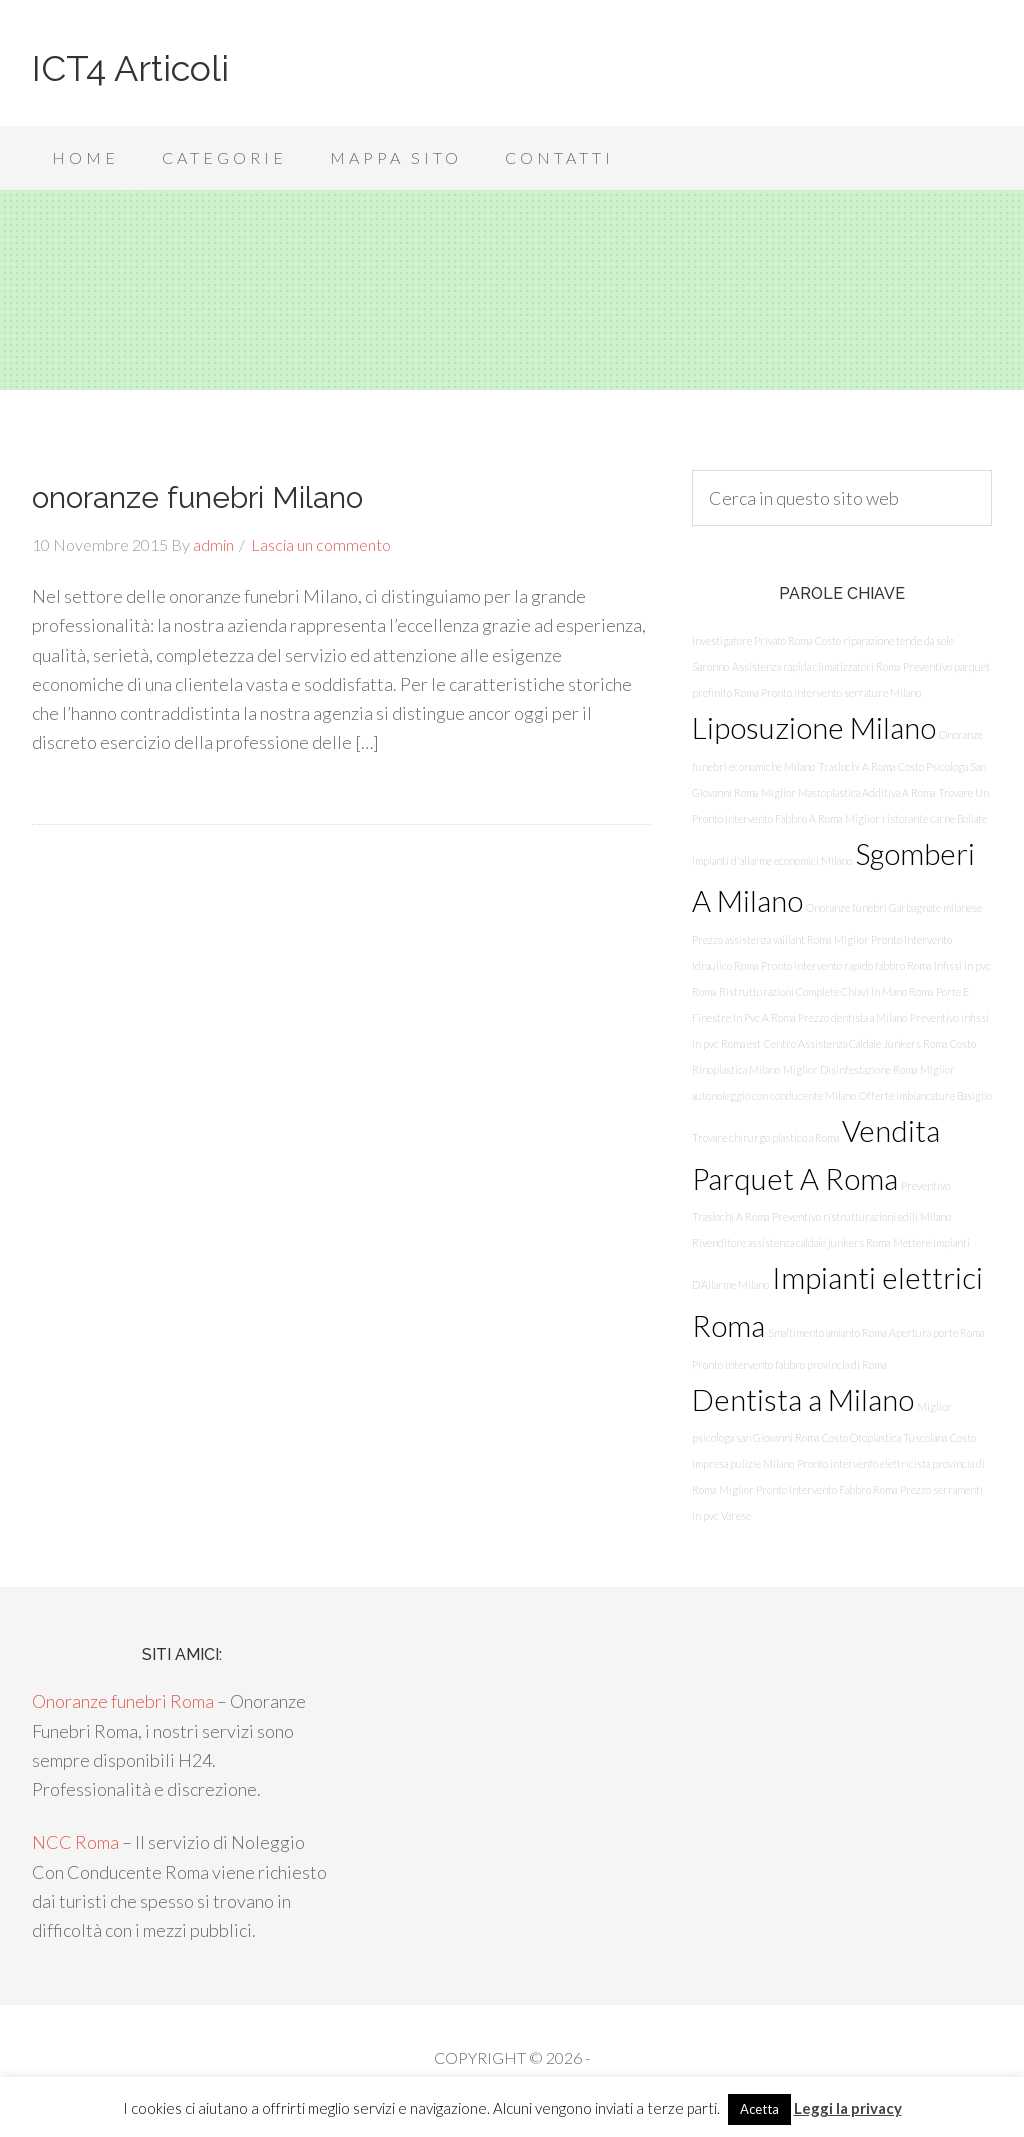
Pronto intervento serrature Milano (841, 692)
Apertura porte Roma (936, 1332)
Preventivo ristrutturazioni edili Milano (861, 1216)
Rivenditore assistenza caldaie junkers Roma (791, 1242)
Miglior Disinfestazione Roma (850, 1069)
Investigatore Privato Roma (752, 640)
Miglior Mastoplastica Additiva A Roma (848, 792)
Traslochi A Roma (856, 766)
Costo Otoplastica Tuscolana (884, 1437)
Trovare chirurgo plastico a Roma (765, 1137)
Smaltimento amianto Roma (827, 1332)
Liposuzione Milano (814, 727)
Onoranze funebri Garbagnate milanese (894, 907)
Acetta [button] (759, 2109)
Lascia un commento (321, 544)
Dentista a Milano (803, 1399)
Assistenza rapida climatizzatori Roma (816, 666)
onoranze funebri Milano (197, 497)
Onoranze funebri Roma (123, 1701)
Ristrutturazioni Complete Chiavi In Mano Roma (826, 991)
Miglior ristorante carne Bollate (916, 818)
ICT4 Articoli (130, 68)
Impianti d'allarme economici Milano (772, 860)
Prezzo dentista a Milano (852, 1017)
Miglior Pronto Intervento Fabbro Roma (808, 1489)
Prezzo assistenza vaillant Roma (761, 939)
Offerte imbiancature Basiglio (925, 1095)
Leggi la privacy (848, 2108)
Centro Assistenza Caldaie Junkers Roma (855, 1043)
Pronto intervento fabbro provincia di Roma (789, 1364)
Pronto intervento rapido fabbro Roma (846, 965)
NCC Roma (75, 1842)
